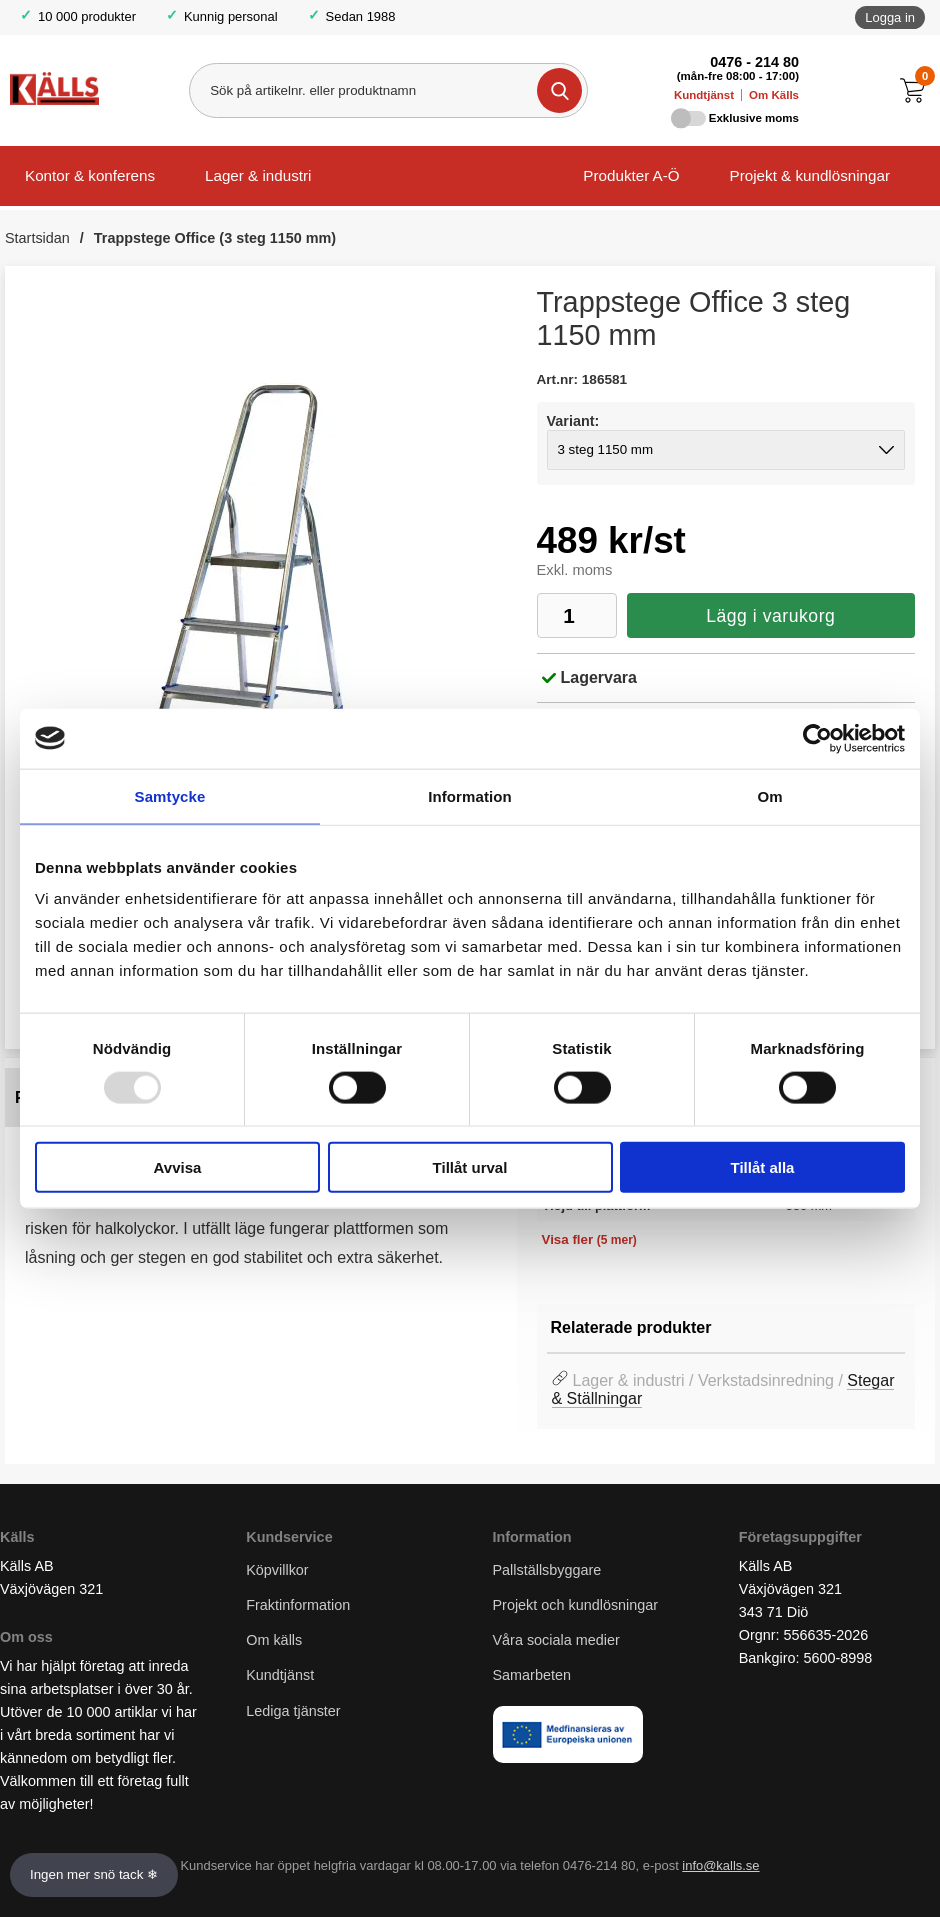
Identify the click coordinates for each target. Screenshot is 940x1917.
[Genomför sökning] (559, 90)
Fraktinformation (298, 1606)
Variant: (573, 421)
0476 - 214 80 (754, 62)
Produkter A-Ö (631, 175)
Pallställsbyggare (547, 1570)
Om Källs (774, 95)
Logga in (890, 17)
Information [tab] (470, 795)
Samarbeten (534, 1676)
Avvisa (178, 1167)
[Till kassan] (917, 90)
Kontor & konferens (90, 175)
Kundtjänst (704, 95)
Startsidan (37, 238)
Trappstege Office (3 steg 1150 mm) (215, 238)
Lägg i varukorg (770, 616)
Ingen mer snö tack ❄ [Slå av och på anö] (94, 1874)
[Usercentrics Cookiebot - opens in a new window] (817, 738)
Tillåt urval (470, 1167)
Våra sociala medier (556, 1641)
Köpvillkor (277, 1570)
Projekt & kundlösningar (810, 175)
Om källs (274, 1641)
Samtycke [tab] (170, 795)
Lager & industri (258, 175)
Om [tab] (769, 795)
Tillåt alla (763, 1167)
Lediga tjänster (293, 1711)
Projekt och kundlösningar (576, 1606)
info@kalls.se (720, 1866)
